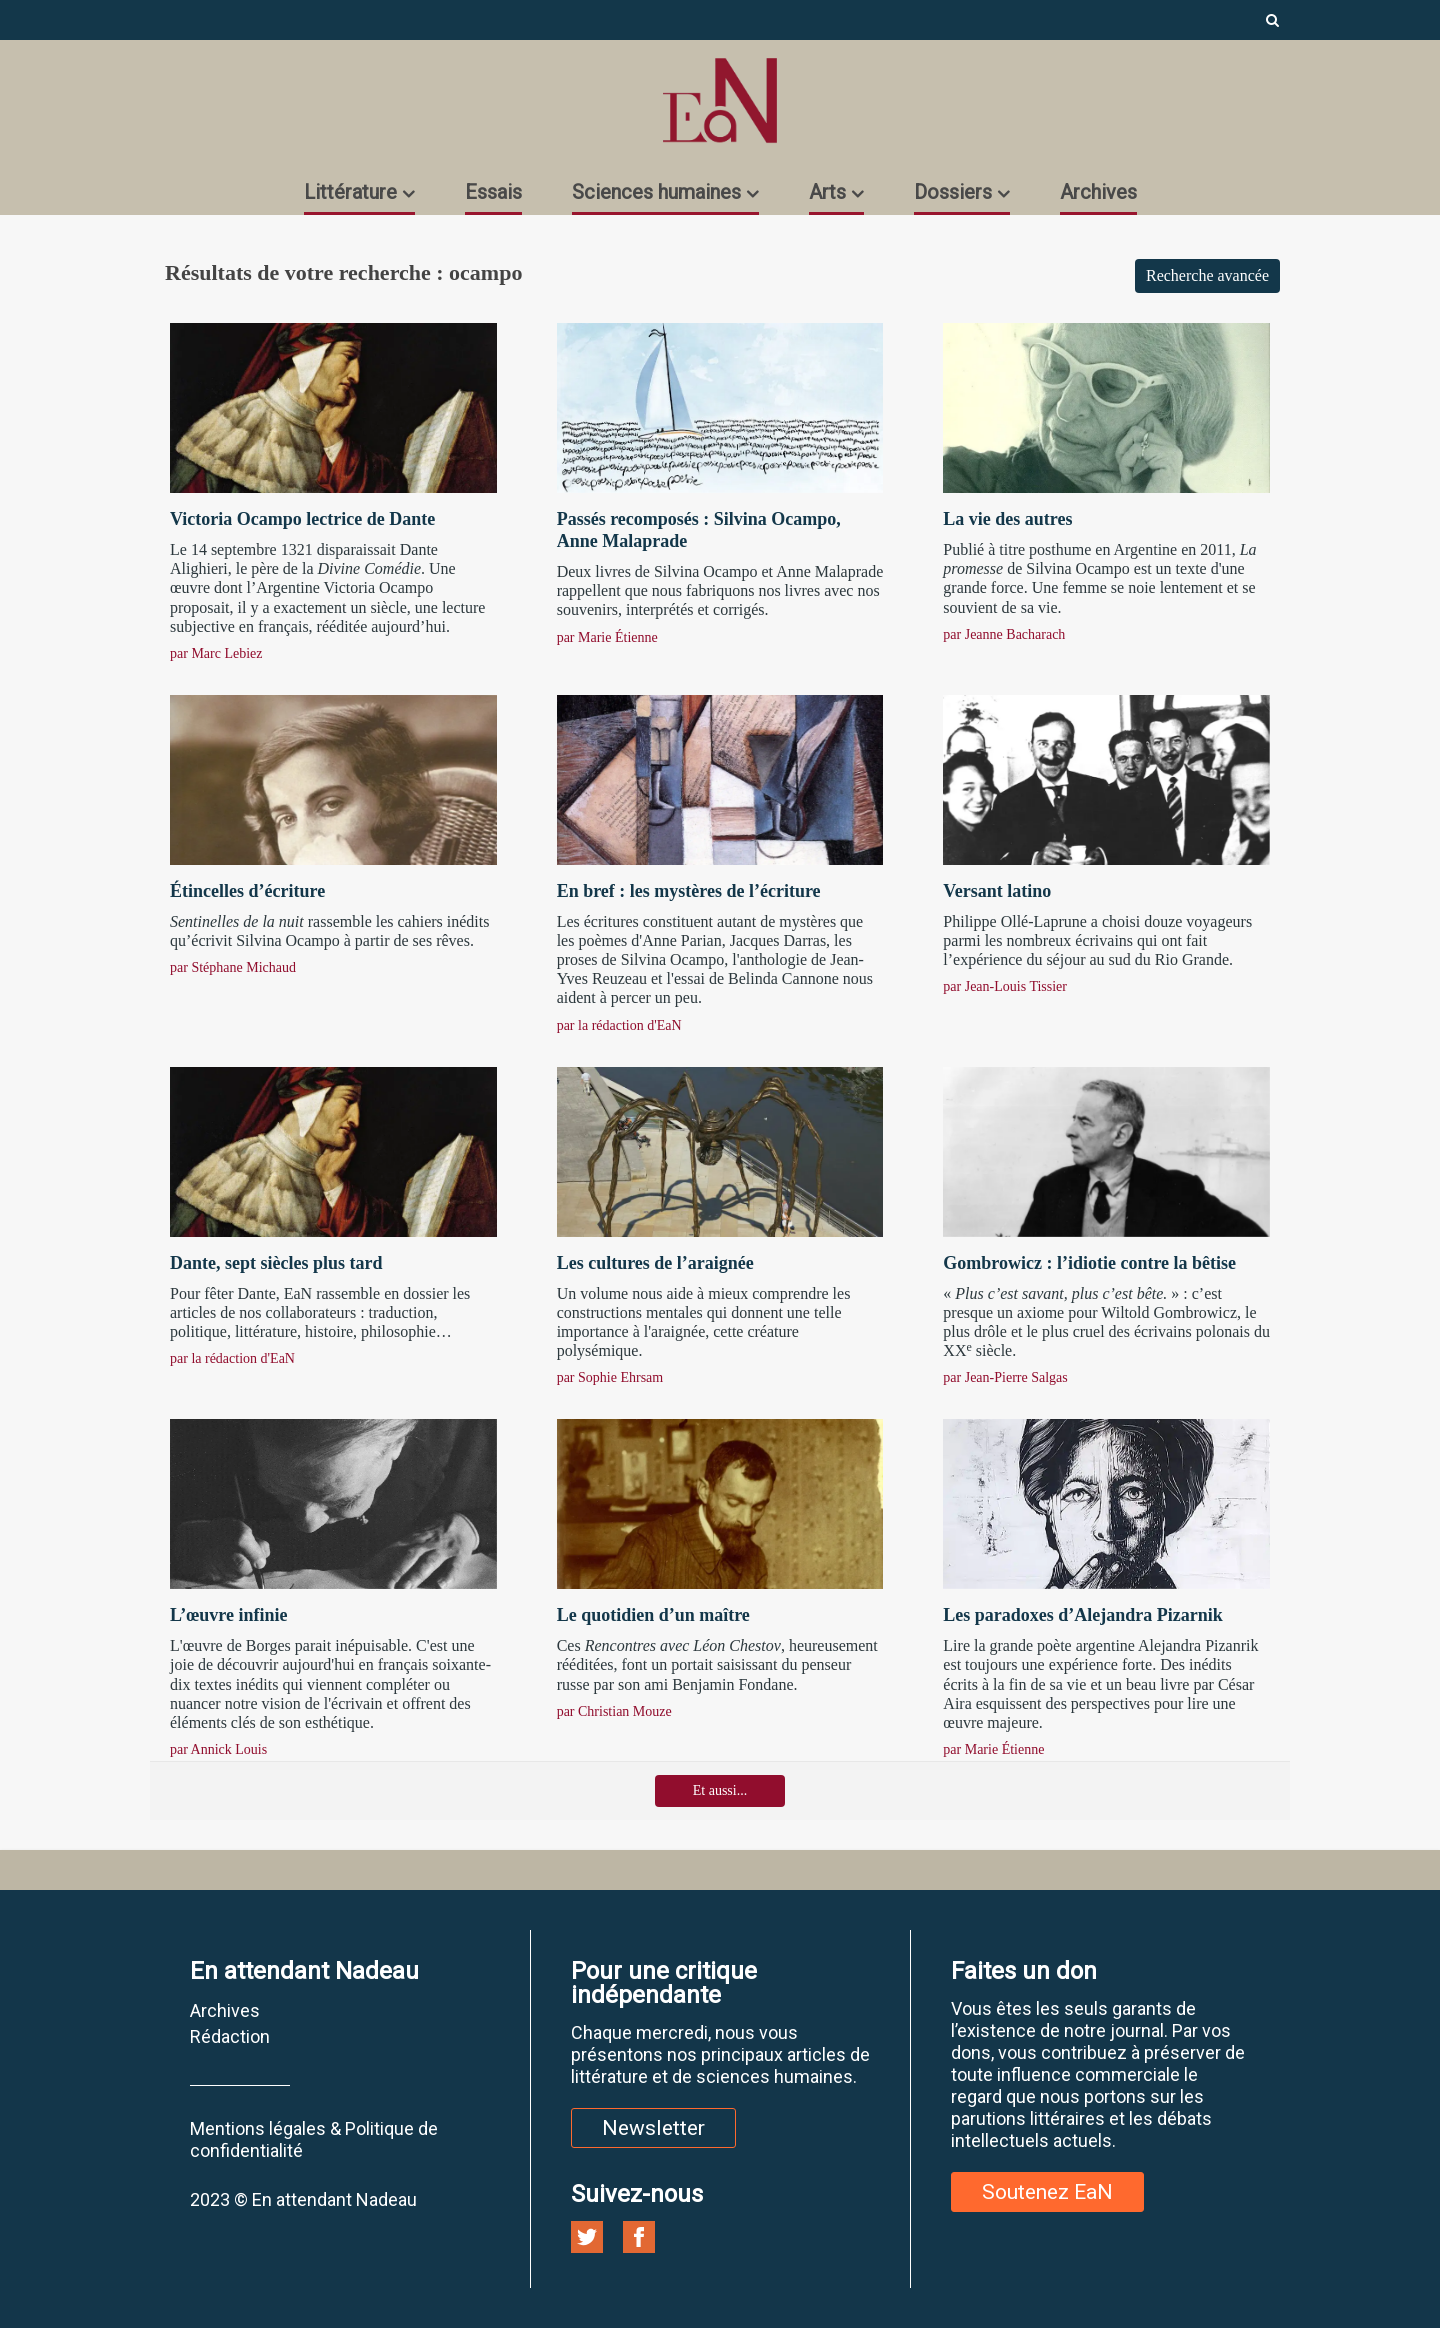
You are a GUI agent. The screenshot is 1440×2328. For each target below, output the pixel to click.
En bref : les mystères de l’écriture (689, 891)
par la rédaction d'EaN (619, 1025)
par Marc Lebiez (216, 653)
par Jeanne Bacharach (1004, 634)
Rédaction (230, 2036)
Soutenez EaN (1047, 2192)
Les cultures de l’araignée (655, 1263)
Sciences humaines (656, 192)
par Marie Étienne (607, 637)
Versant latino (997, 891)
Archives (1098, 192)
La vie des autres (1007, 519)
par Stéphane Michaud (233, 967)
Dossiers (953, 192)
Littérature (350, 192)
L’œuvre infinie (229, 1615)
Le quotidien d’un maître (653, 1615)
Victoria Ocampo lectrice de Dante (302, 519)
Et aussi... (720, 1790)
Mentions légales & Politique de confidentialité (314, 2139)
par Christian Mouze (614, 1711)
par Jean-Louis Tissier (1005, 986)
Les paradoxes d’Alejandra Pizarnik (1083, 1615)
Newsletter (653, 2128)
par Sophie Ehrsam (610, 1377)
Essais (493, 192)
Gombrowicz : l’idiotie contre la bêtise (1089, 1263)
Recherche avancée (1207, 275)
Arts (827, 192)
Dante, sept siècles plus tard (276, 1263)
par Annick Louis (218, 1749)
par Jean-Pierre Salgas (1005, 1377)
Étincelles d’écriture (247, 891)
